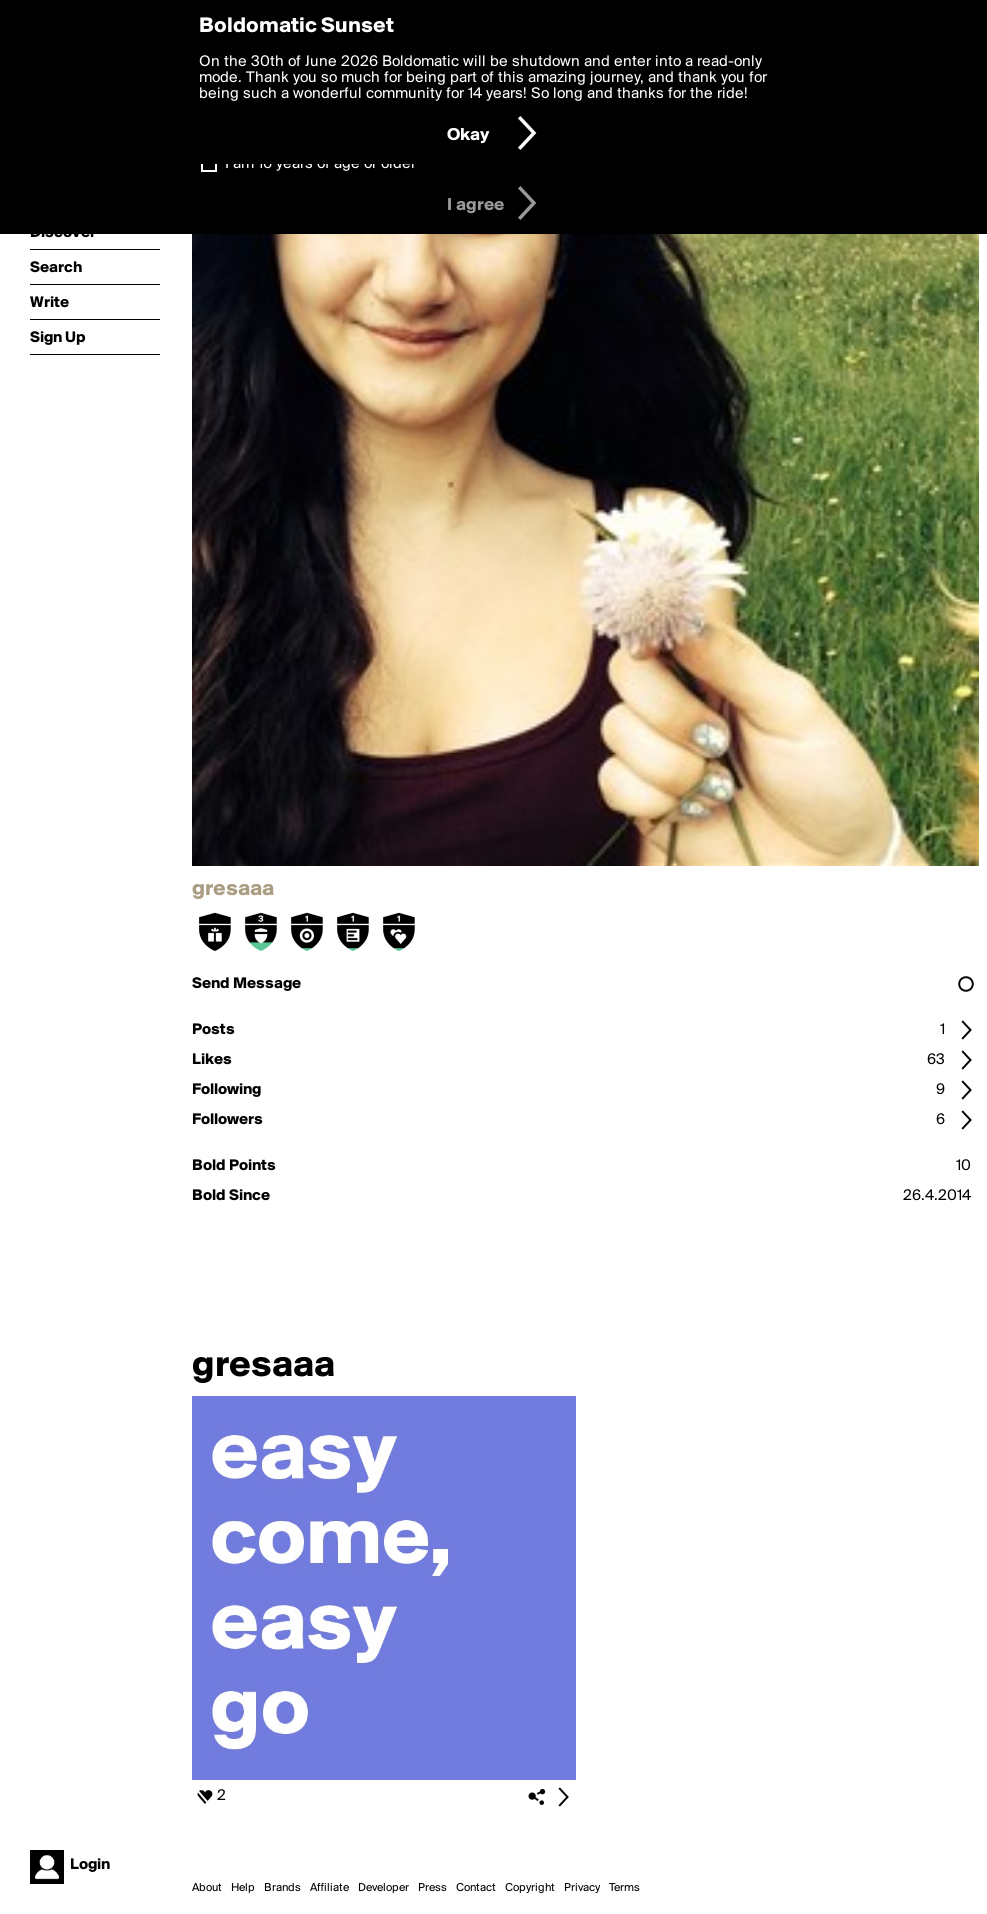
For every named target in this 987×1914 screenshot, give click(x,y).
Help (243, 1888)
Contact (476, 1888)
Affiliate (329, 1888)
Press (432, 1888)
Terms (624, 1888)
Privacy (582, 1888)
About (207, 1888)
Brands (282, 1888)
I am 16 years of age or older (320, 164)
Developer (383, 1888)
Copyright (530, 1888)
